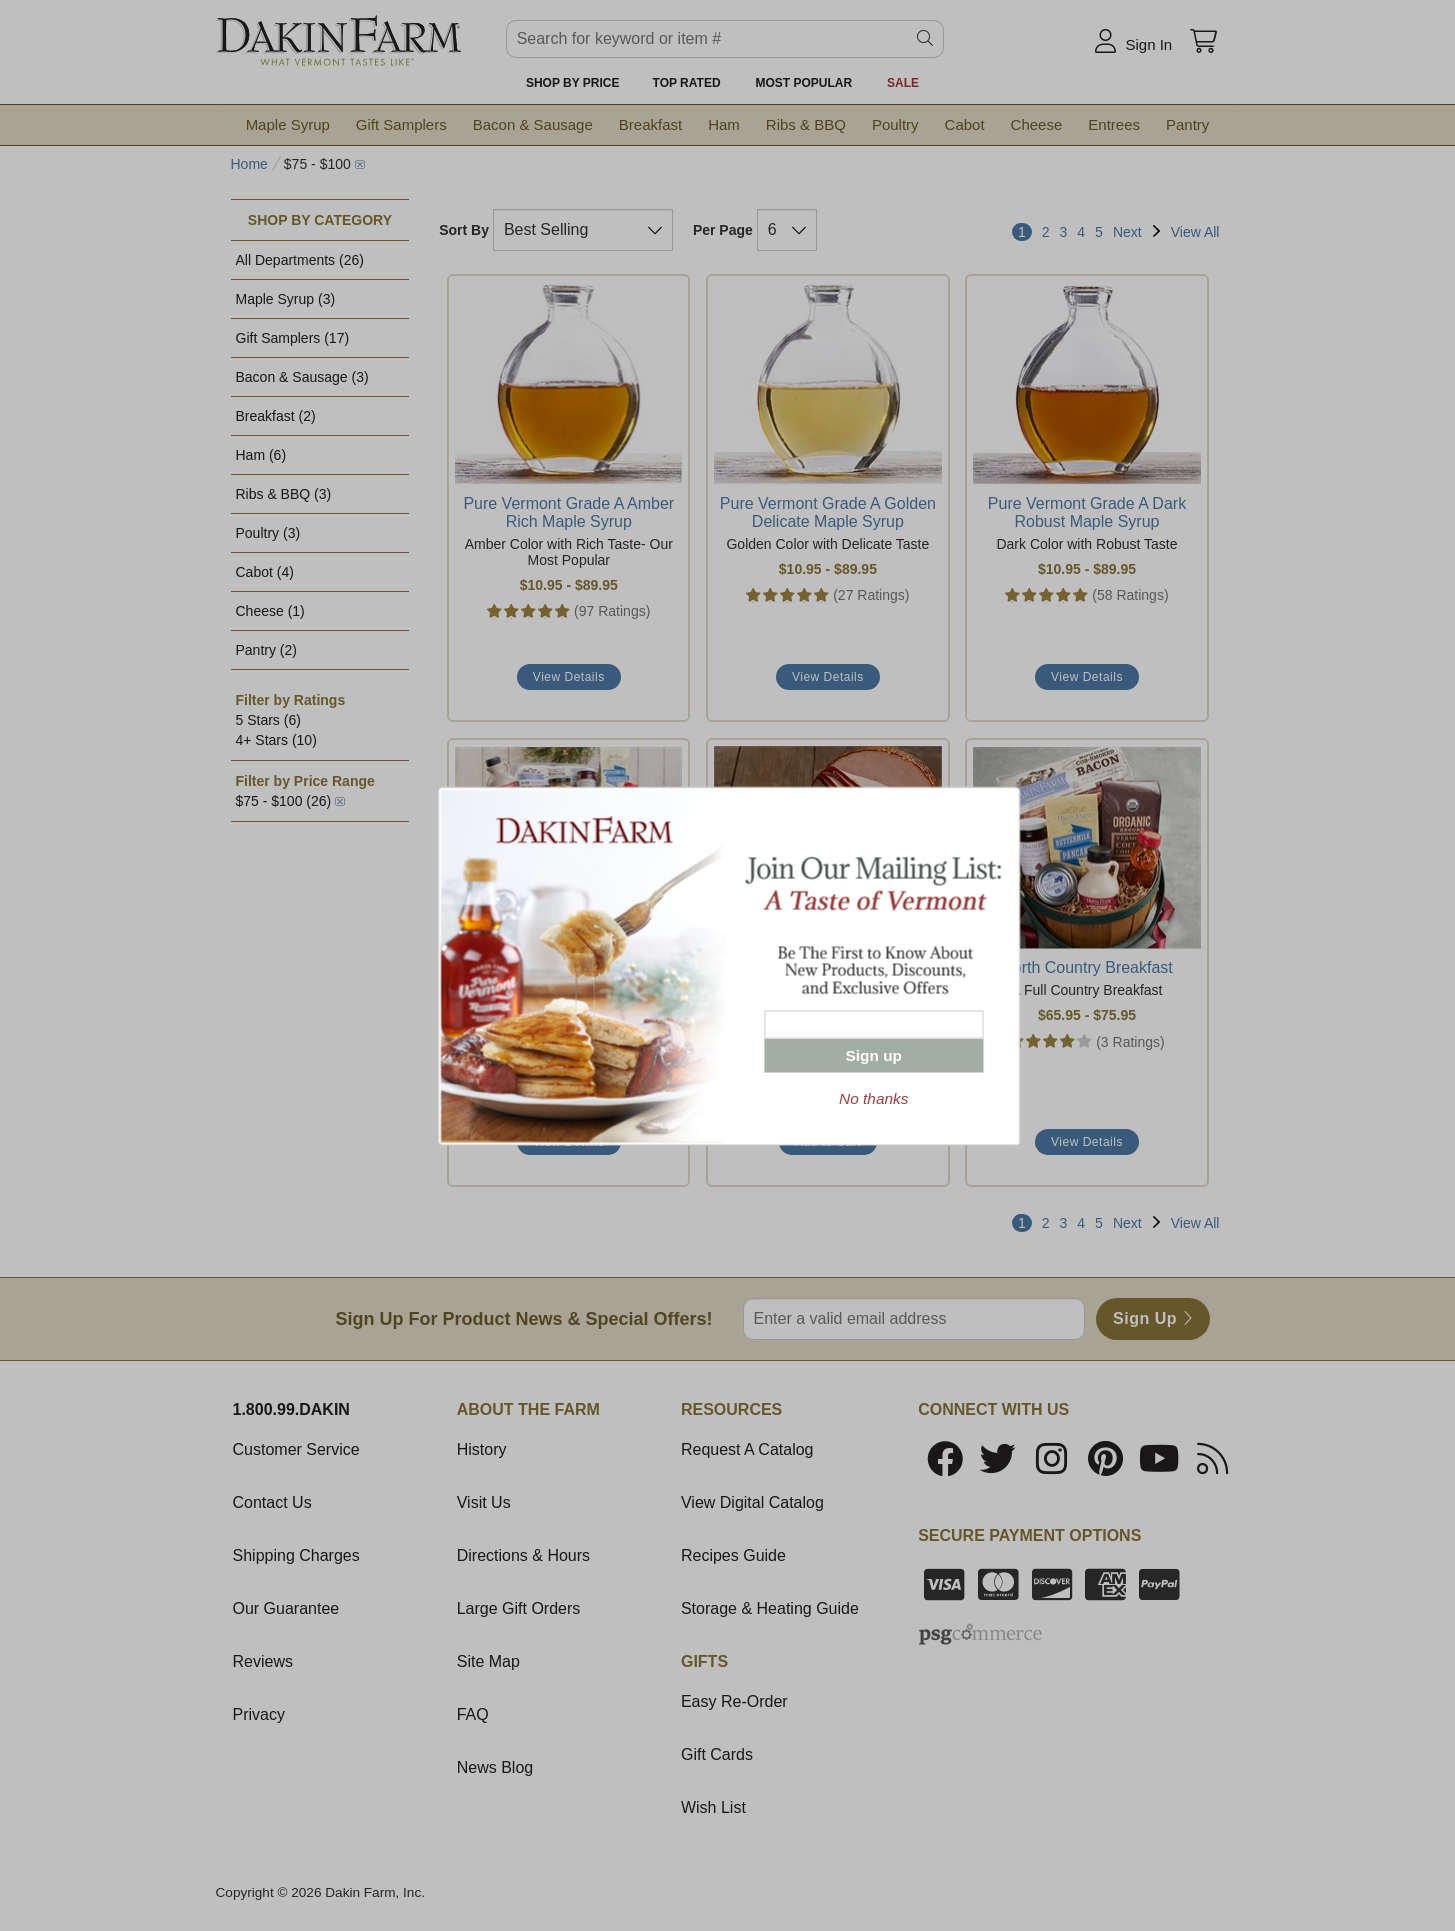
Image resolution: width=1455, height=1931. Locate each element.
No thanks (873, 1097)
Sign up (874, 1054)
